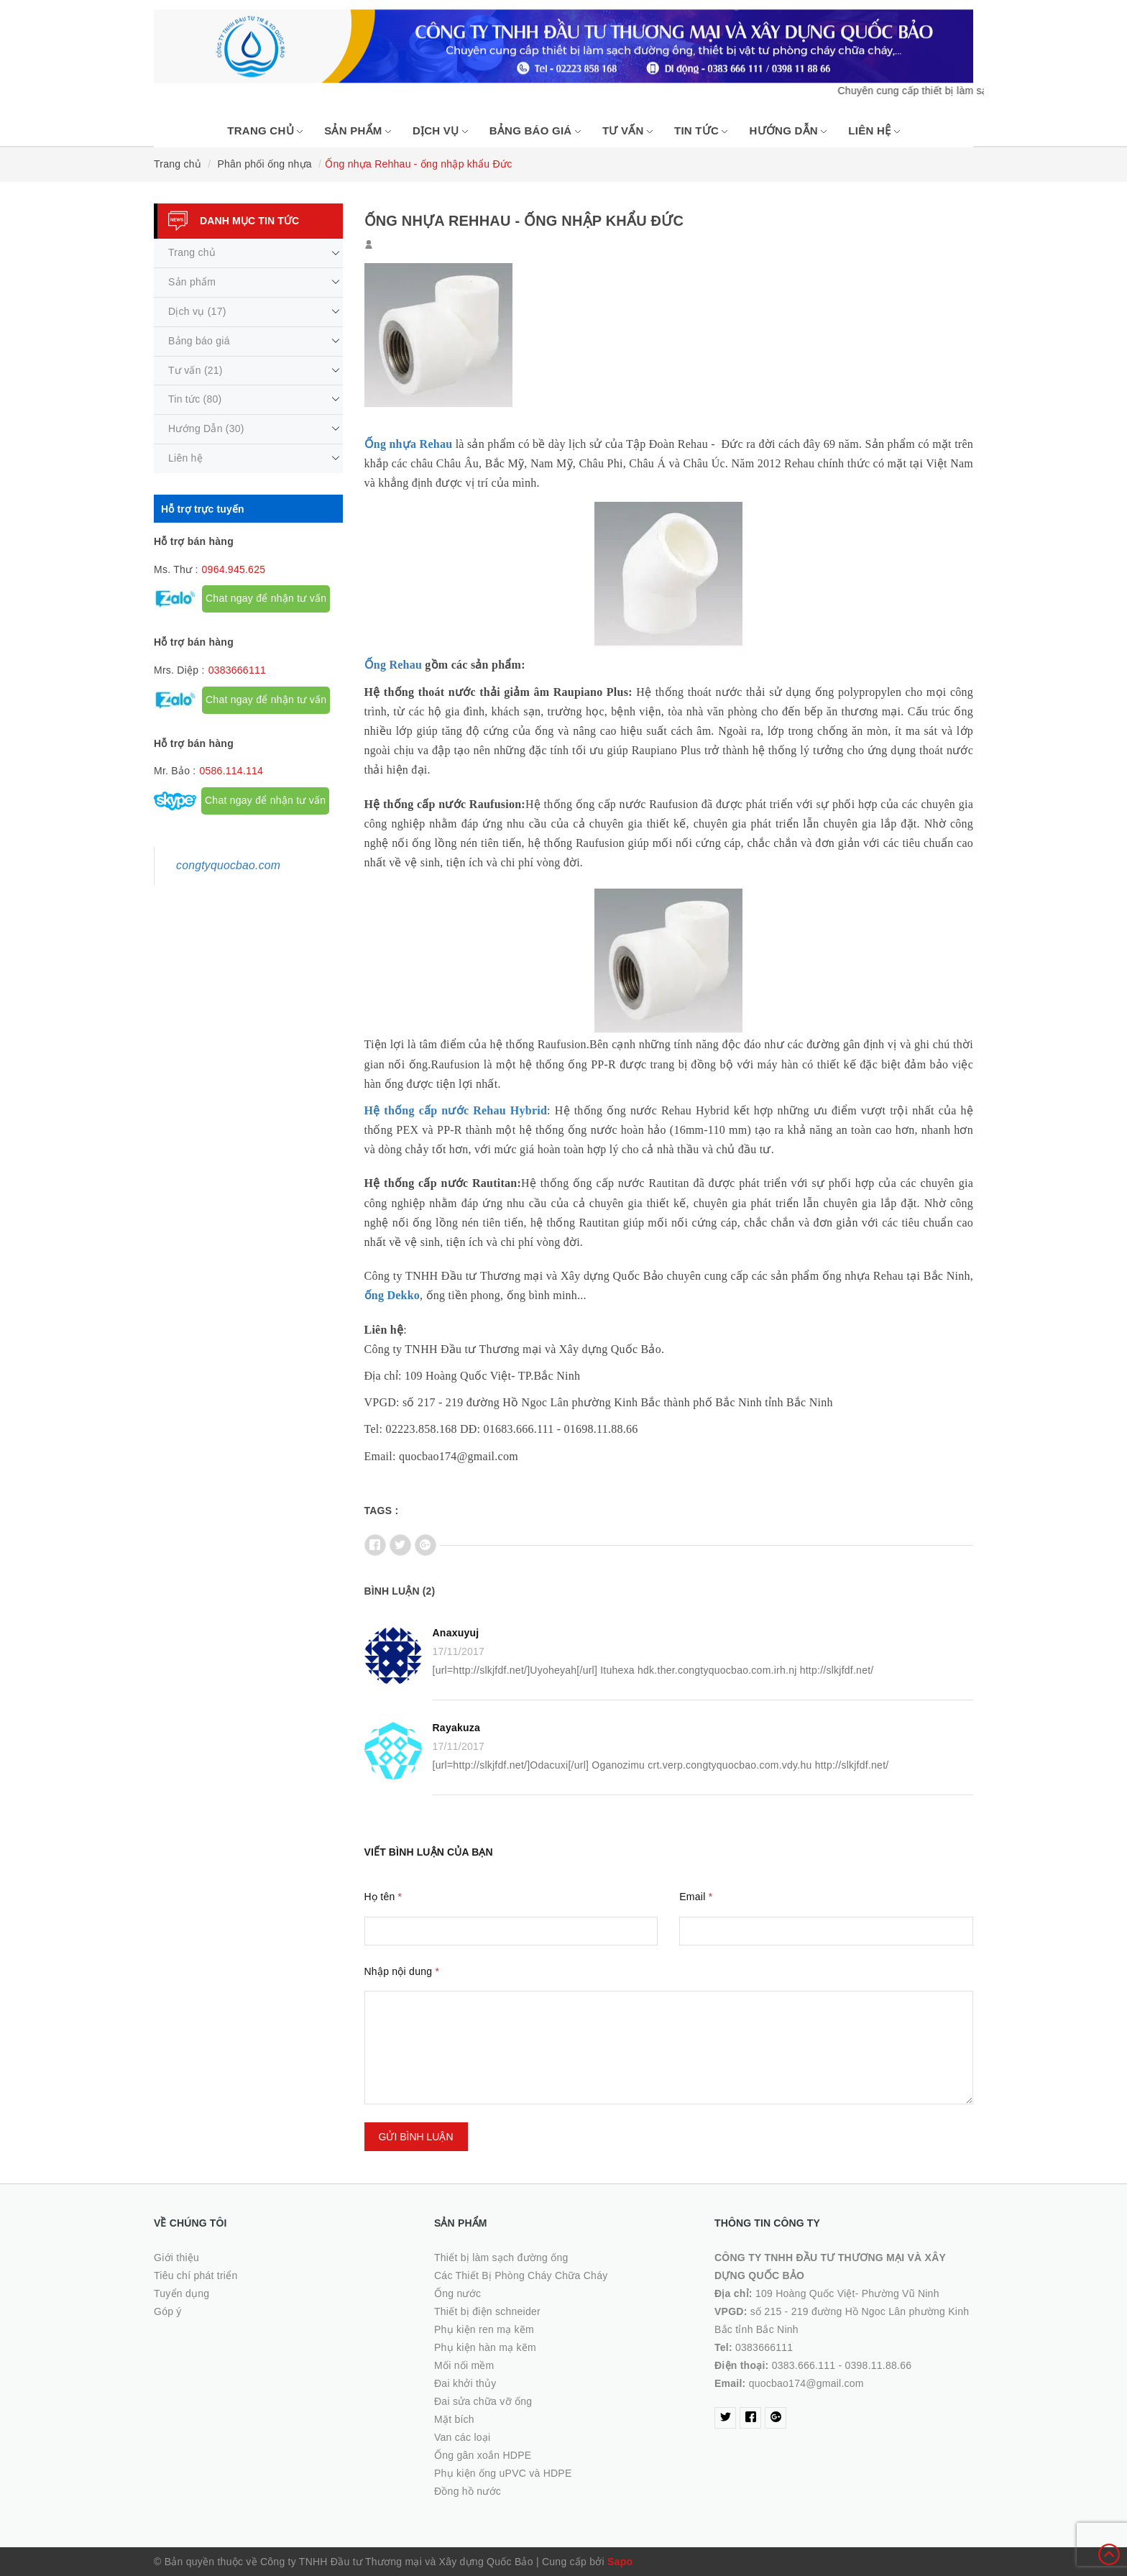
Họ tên (383, 1896)
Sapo (619, 2561)
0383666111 (237, 670)
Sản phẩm (357, 130)
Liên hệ (873, 130)
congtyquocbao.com (228, 865)
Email (695, 1896)
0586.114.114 (231, 770)
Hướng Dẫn (788, 130)
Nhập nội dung (402, 1971)
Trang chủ (265, 130)
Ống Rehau (393, 665)
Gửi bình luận (416, 2136)
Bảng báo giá (535, 130)
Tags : (381, 1510)
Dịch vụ (440, 130)
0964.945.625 (234, 569)
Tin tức (701, 130)
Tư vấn (627, 130)
